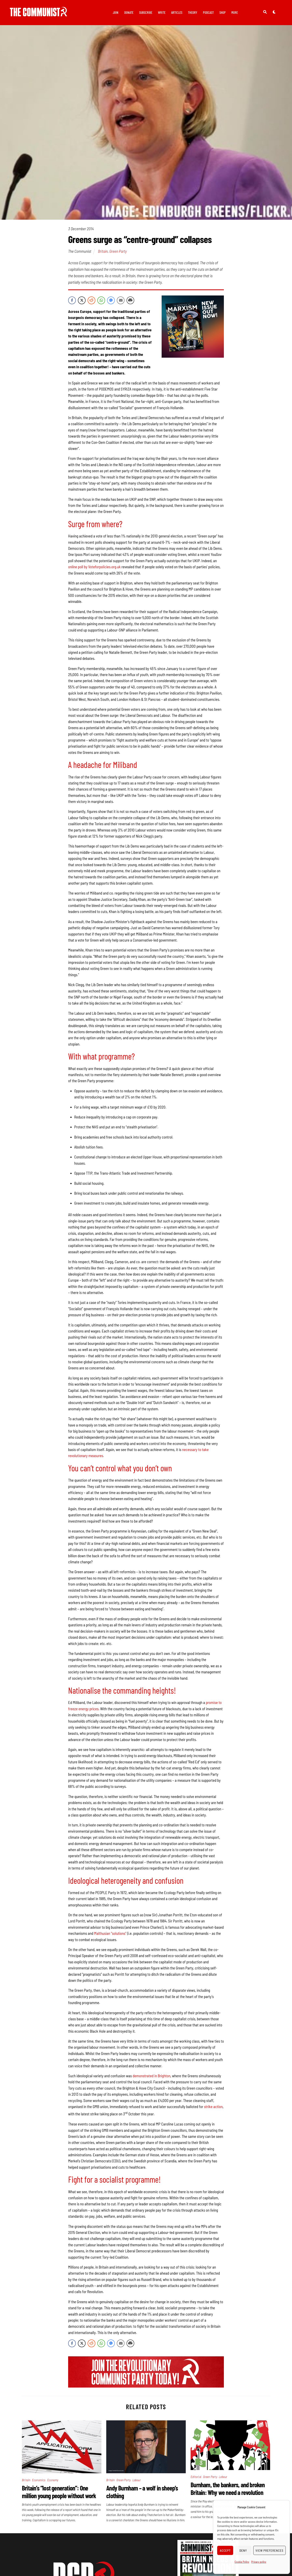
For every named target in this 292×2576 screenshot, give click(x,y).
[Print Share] (130, 301)
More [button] (234, 12)
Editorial (196, 2477)
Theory (192, 12)
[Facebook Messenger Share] (111, 301)
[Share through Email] (121, 301)
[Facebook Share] (72, 301)
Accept (225, 2550)
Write (161, 12)
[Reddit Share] (91, 301)
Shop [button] (222, 12)
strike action (213, 2107)
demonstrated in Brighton (151, 2076)
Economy (52, 2481)
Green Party (118, 251)
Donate (128, 12)
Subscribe (145, 12)
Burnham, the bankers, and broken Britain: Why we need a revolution (228, 2489)
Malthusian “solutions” (110, 1934)
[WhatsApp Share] (101, 301)
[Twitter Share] (82, 301)
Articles (176, 12)
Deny (243, 2550)
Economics (39, 2481)
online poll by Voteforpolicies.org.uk (94, 567)
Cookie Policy (242, 2561)
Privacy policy (258, 2561)
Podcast (208, 12)
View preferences (269, 2550)
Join (115, 12)
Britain (103, 251)
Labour (136, 2481)
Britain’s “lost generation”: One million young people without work (59, 2492)
